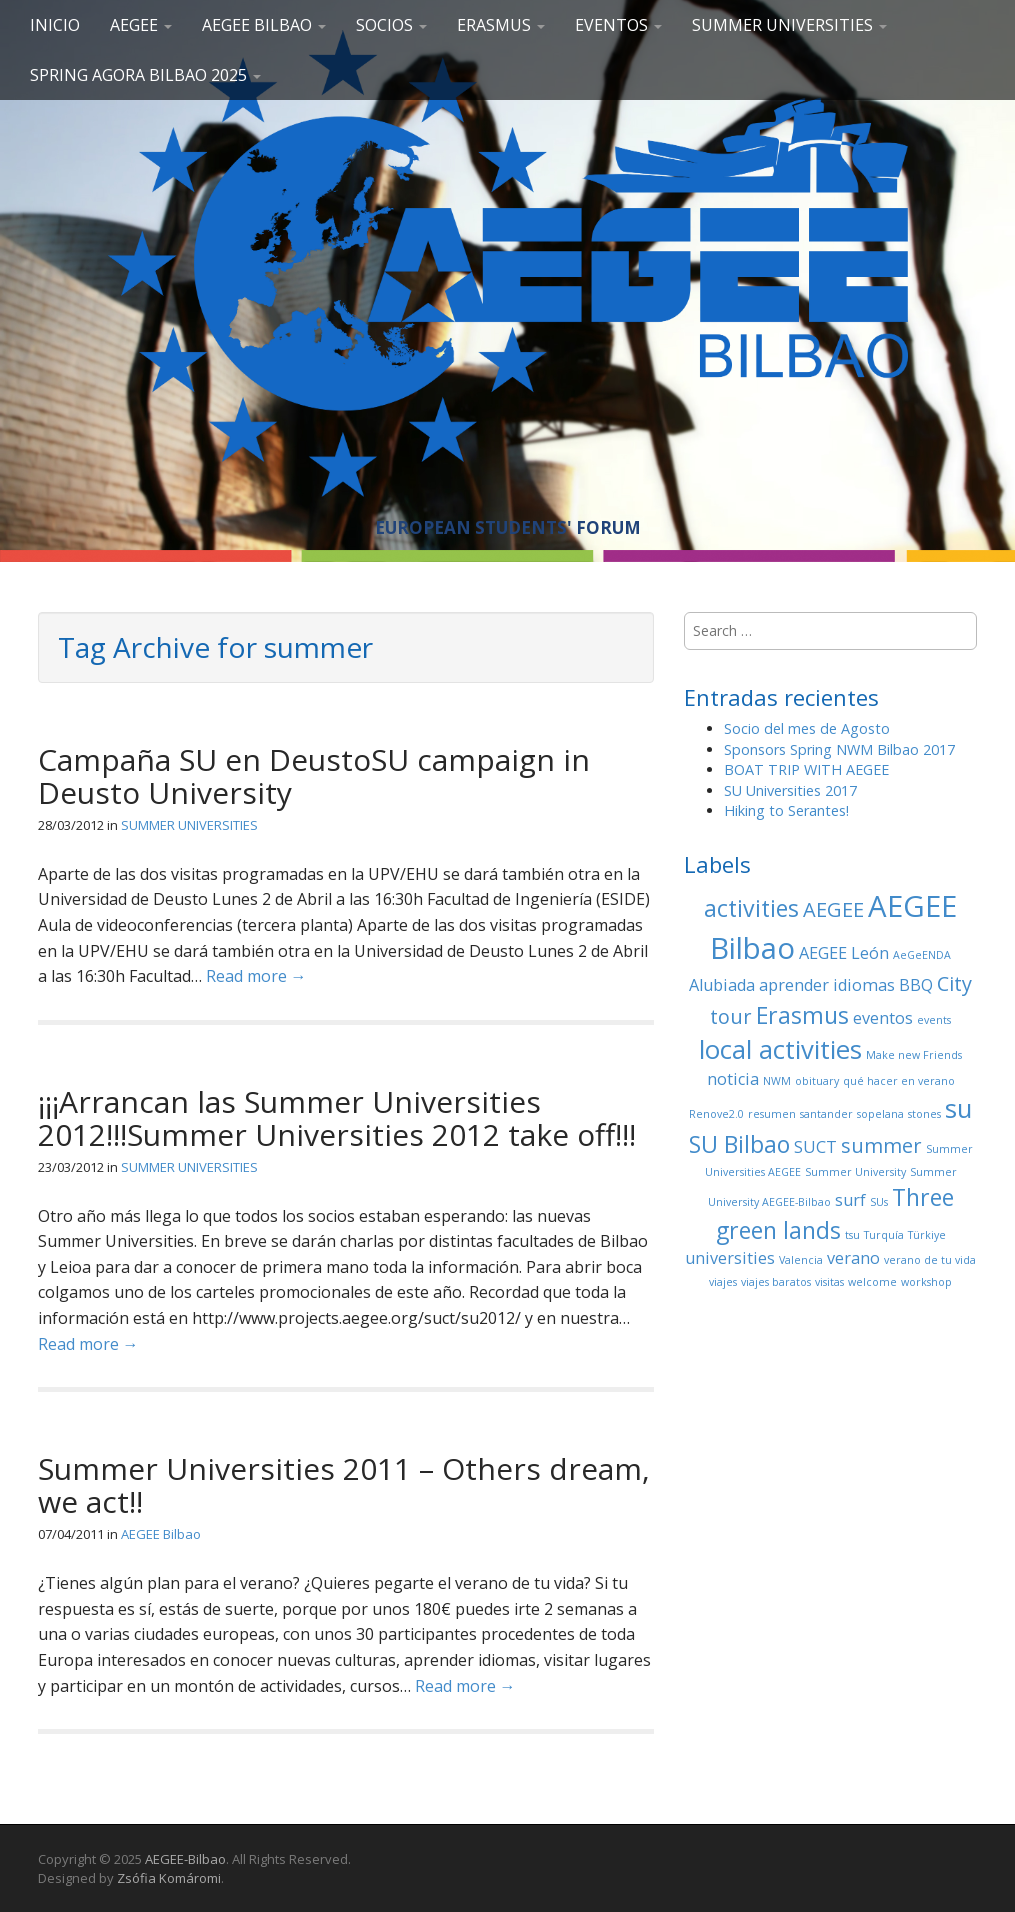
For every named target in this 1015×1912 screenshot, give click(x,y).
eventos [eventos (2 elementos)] (883, 1018)
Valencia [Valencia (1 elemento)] (801, 1260)
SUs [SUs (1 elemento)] (879, 1202)
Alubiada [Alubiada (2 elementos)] (722, 985)
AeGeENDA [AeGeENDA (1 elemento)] (922, 955)
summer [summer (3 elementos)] (881, 1145)
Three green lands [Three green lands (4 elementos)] (835, 1213)
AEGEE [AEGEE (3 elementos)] (833, 909)
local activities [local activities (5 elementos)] (780, 1049)
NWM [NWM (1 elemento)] (777, 1081)
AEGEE (141, 25)
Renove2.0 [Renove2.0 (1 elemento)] (716, 1114)
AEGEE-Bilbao (185, 1859)
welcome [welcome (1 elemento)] (872, 1282)
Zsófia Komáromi (169, 1878)
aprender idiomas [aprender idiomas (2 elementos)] (827, 985)
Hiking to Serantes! (786, 810)
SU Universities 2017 (790, 790)
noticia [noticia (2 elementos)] (733, 1079)
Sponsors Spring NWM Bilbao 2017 (839, 749)
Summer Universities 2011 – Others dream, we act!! (344, 1485)
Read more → (256, 976)
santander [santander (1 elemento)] (826, 1114)
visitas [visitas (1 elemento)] (829, 1282)
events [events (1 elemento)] (934, 1020)
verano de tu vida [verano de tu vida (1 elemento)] (930, 1260)
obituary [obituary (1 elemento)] (817, 1081)
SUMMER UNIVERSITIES (789, 25)
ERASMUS (501, 25)
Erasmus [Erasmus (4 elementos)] (802, 1015)
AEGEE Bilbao (264, 25)
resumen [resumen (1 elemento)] (772, 1114)
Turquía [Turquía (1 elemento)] (884, 1235)
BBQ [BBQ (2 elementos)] (916, 985)
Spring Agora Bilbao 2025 (145, 75)
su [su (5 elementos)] (958, 1108)
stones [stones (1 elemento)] (924, 1114)
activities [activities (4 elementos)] (751, 908)
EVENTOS (618, 25)
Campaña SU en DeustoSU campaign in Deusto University (314, 776)
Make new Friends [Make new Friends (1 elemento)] (914, 1055)
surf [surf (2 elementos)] (850, 1200)
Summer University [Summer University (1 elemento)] (855, 1172)
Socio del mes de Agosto (807, 728)
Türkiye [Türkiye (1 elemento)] (927, 1235)
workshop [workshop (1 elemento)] (926, 1282)
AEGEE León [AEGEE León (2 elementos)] (844, 953)
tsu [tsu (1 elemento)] (852, 1235)
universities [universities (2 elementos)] (730, 1258)
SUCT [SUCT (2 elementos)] (815, 1147)
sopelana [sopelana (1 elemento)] (880, 1114)
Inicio (55, 25)
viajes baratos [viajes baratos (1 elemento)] (776, 1282)
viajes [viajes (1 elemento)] (723, 1282)
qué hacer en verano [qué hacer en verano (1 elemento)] (899, 1081)
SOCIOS (391, 25)
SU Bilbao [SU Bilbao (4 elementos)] (739, 1144)
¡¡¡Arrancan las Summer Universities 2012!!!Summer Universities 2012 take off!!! (337, 1118)
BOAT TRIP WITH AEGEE (806, 769)
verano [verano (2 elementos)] (853, 1258)
